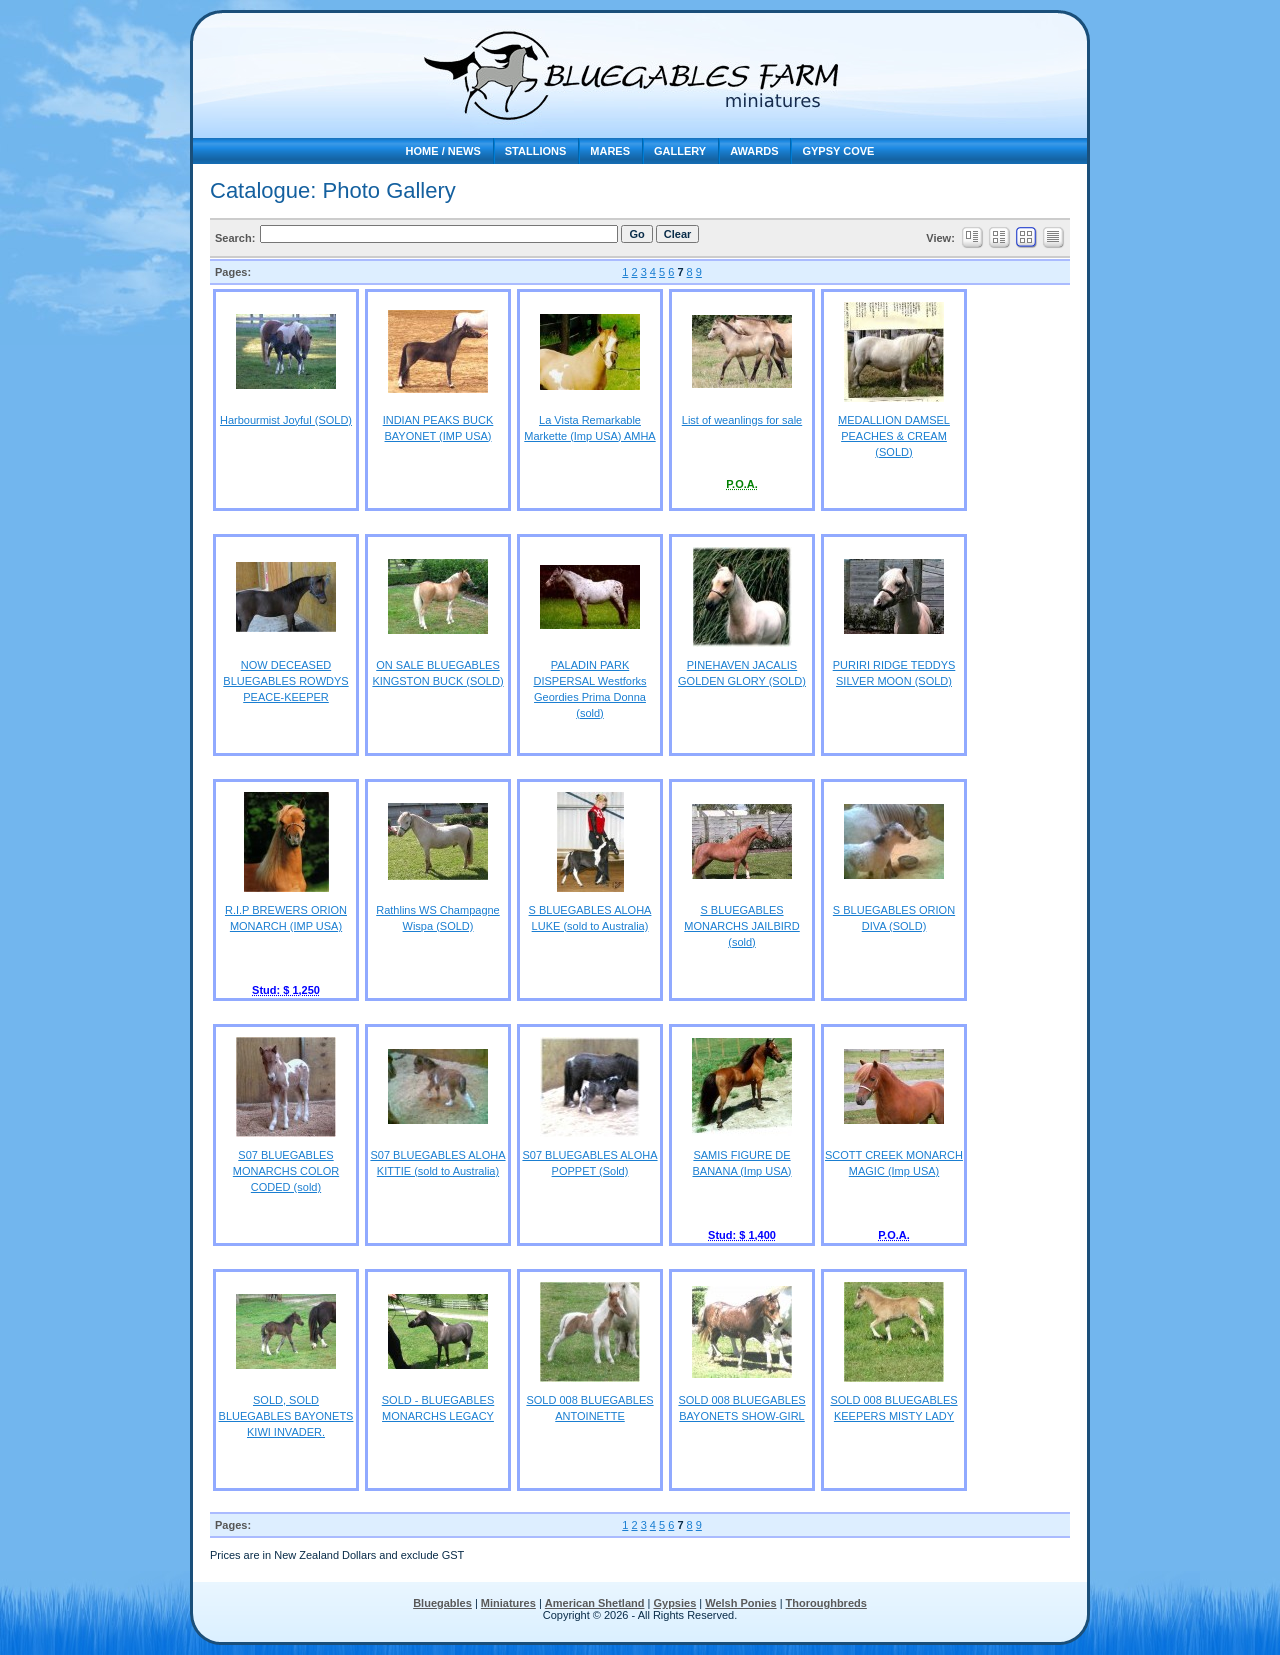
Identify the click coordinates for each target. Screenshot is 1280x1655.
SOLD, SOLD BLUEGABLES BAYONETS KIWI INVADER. (286, 1416)
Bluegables (442, 1603)
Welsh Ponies (740, 1603)
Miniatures (508, 1603)
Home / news (443, 151)
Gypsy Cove (838, 151)
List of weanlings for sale (742, 420)
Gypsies (674, 1603)
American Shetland (595, 1603)
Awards (754, 151)
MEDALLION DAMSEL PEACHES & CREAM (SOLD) (894, 436)
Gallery (680, 151)
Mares (610, 151)
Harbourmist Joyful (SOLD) (286, 420)
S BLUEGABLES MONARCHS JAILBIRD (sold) (742, 926)
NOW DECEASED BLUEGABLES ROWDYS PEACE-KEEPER (285, 681)
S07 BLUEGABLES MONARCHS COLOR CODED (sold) (286, 1171)
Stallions (536, 151)
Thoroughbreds (826, 1603)
